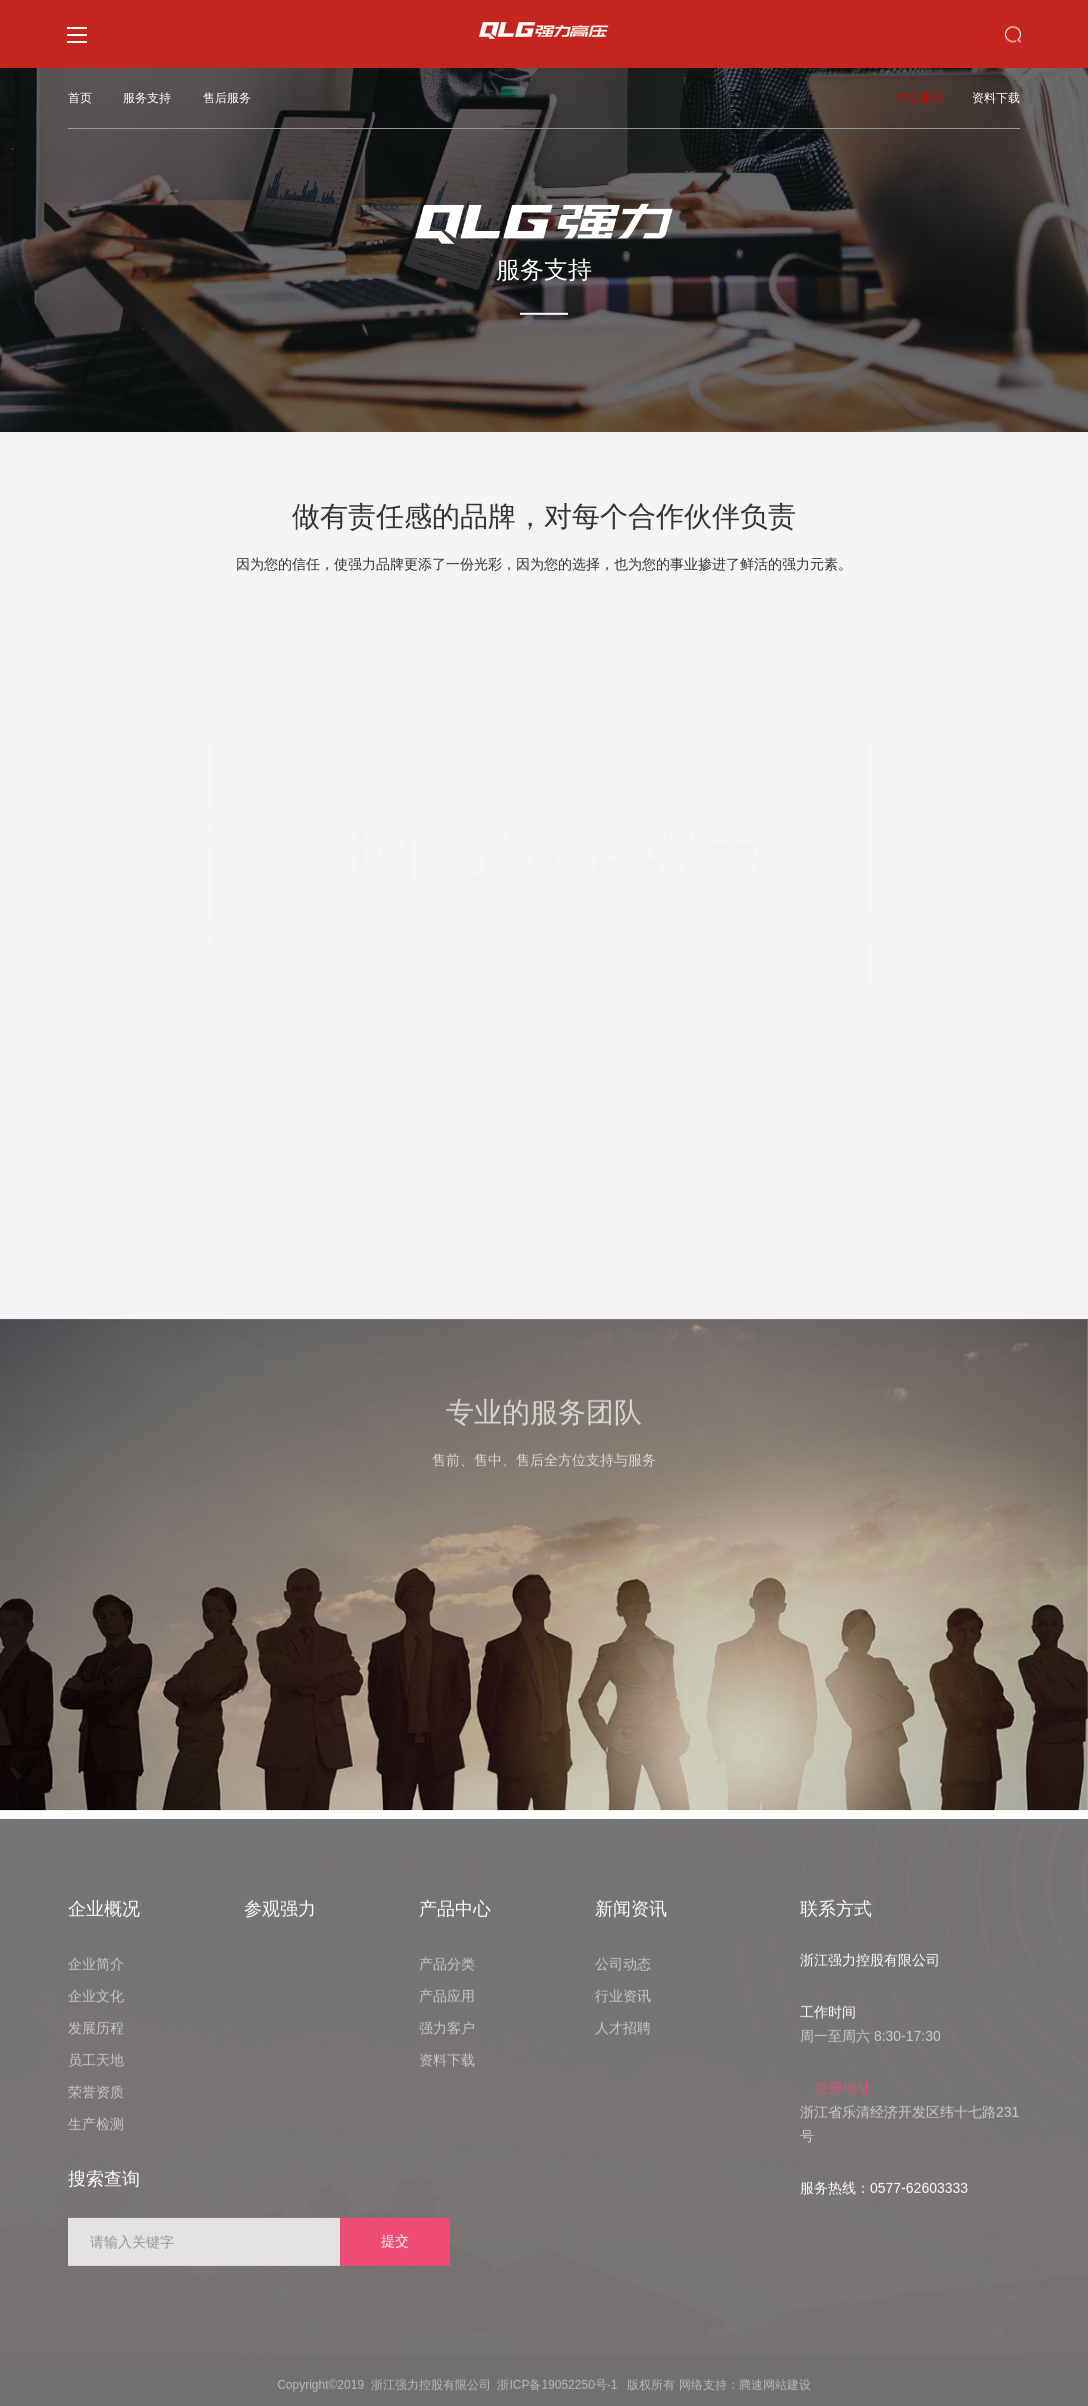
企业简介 (96, 1976)
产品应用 (447, 2008)
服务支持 (147, 98)
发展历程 (96, 2040)
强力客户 (447, 2040)
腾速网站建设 (775, 2397)
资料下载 (996, 98)
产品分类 (447, 1976)
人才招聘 (623, 2040)
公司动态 (623, 1976)
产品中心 (455, 1921)
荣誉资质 (96, 2104)
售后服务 (227, 98)
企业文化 (96, 2008)
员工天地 (96, 2072)
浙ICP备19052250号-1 (557, 2397)
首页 (80, 98)
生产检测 (96, 2136)
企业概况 (104, 1921)
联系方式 (836, 1921)
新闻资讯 (631, 1921)
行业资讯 (623, 2008)
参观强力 (280, 1921)
